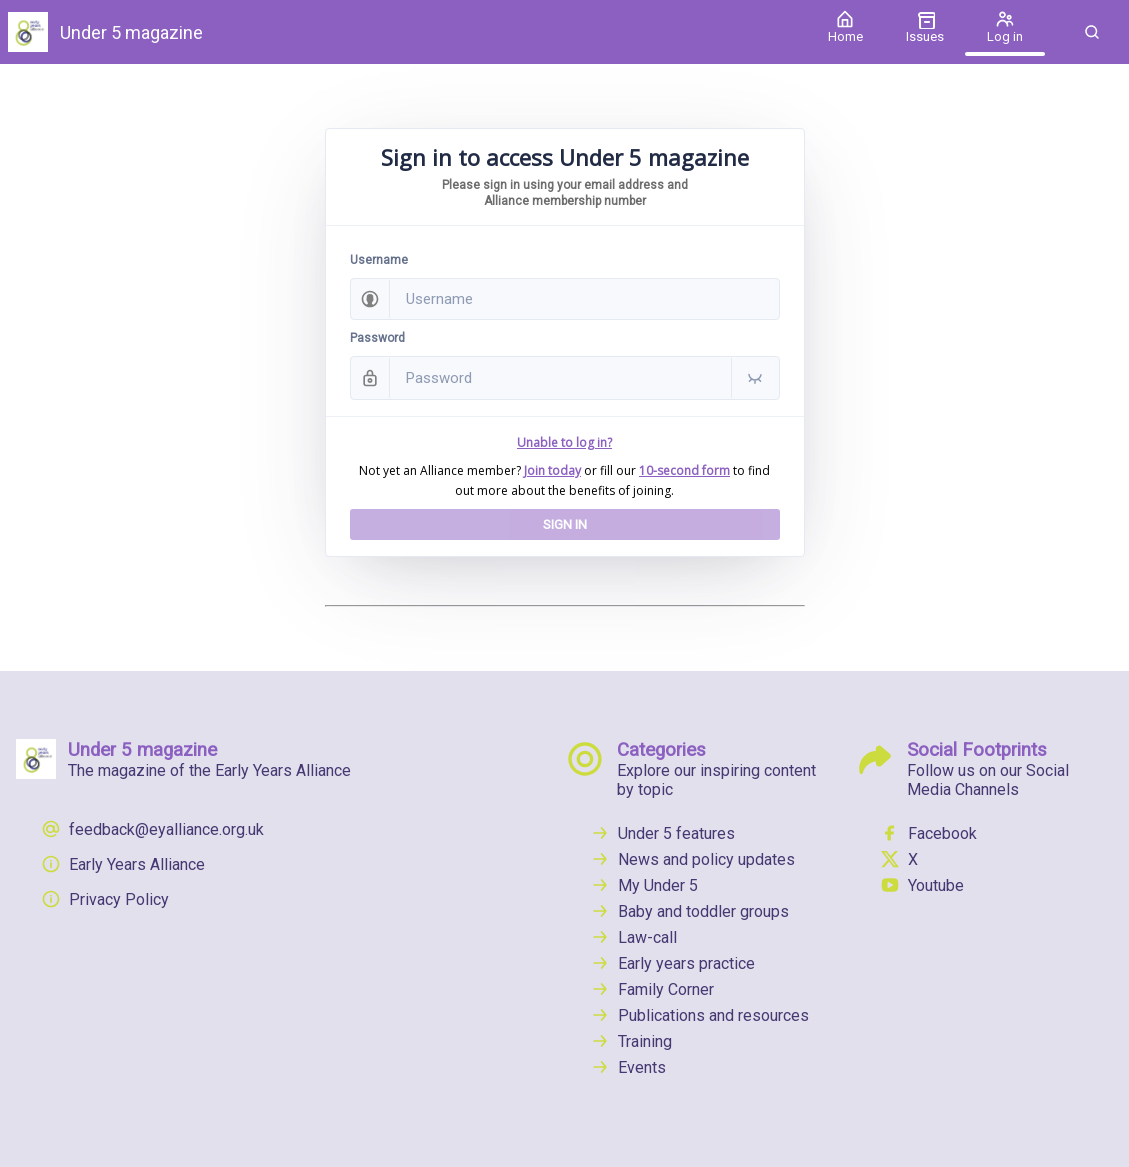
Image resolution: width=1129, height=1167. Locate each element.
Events (628, 1067)
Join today (552, 470)
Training (631, 1041)
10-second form (684, 470)
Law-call (633, 937)
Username (379, 260)
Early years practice (672, 963)
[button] (1092, 32)
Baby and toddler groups (689, 911)
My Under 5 (644, 885)
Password (377, 338)
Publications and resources (699, 1015)
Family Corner (652, 989)
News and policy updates (692, 859)
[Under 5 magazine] (402, 32)
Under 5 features (662, 833)
